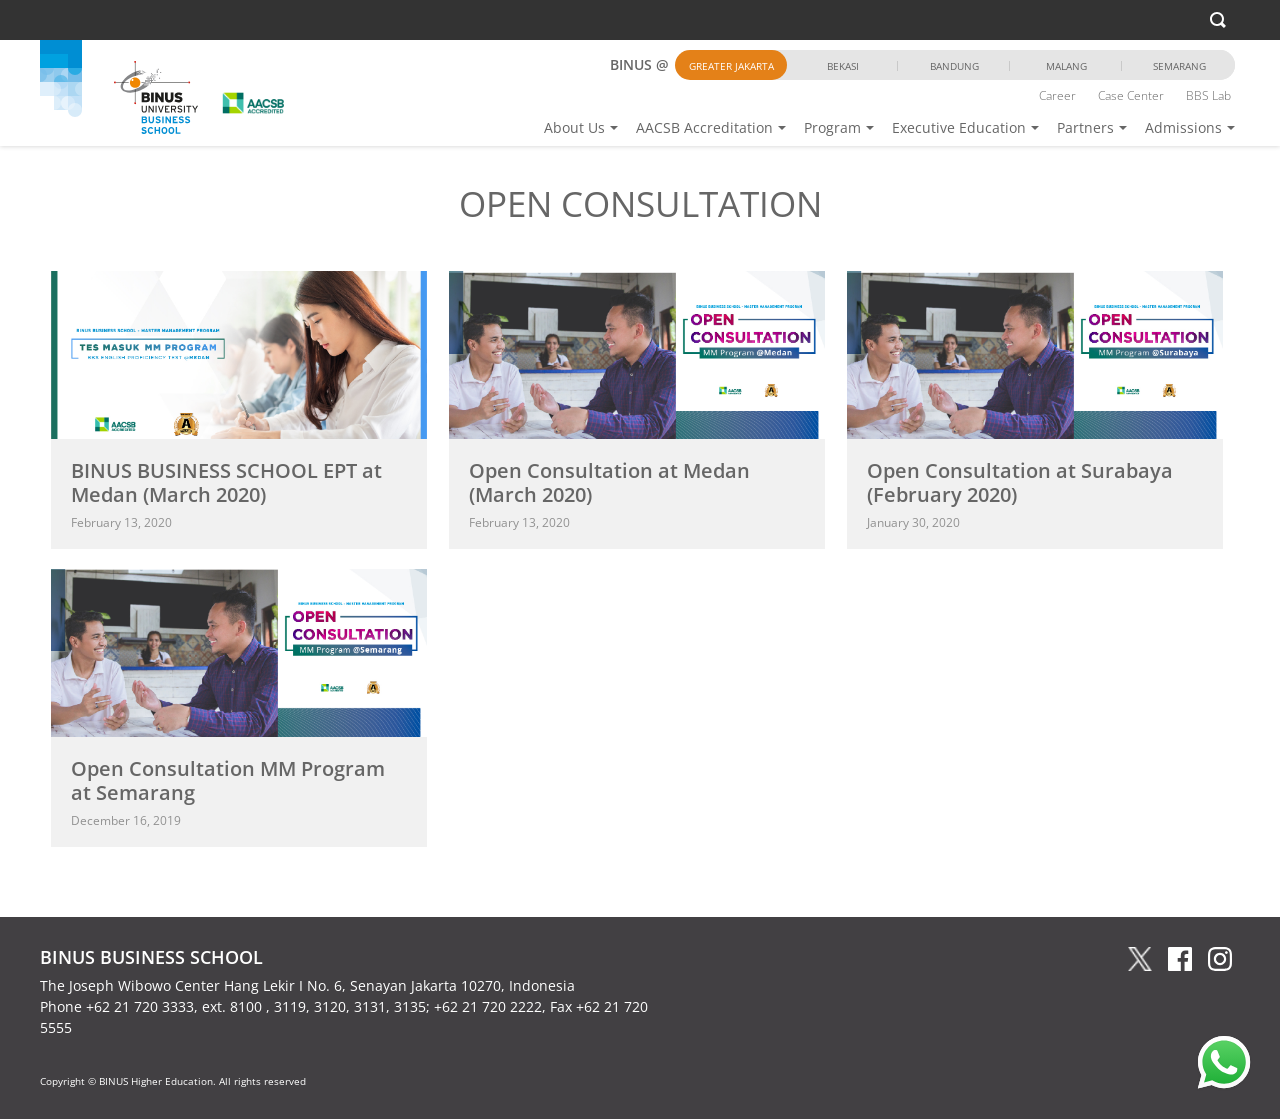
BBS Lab (1208, 95)
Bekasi (843, 66)
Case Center (1131, 95)
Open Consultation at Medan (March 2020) (609, 482)
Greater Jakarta (731, 66)
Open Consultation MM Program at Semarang (228, 780)
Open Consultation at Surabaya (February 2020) (1020, 482)
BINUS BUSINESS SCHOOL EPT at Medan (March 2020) (226, 482)
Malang (1066, 66)
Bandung (954, 66)
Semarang (1179, 66)
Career (1057, 95)
